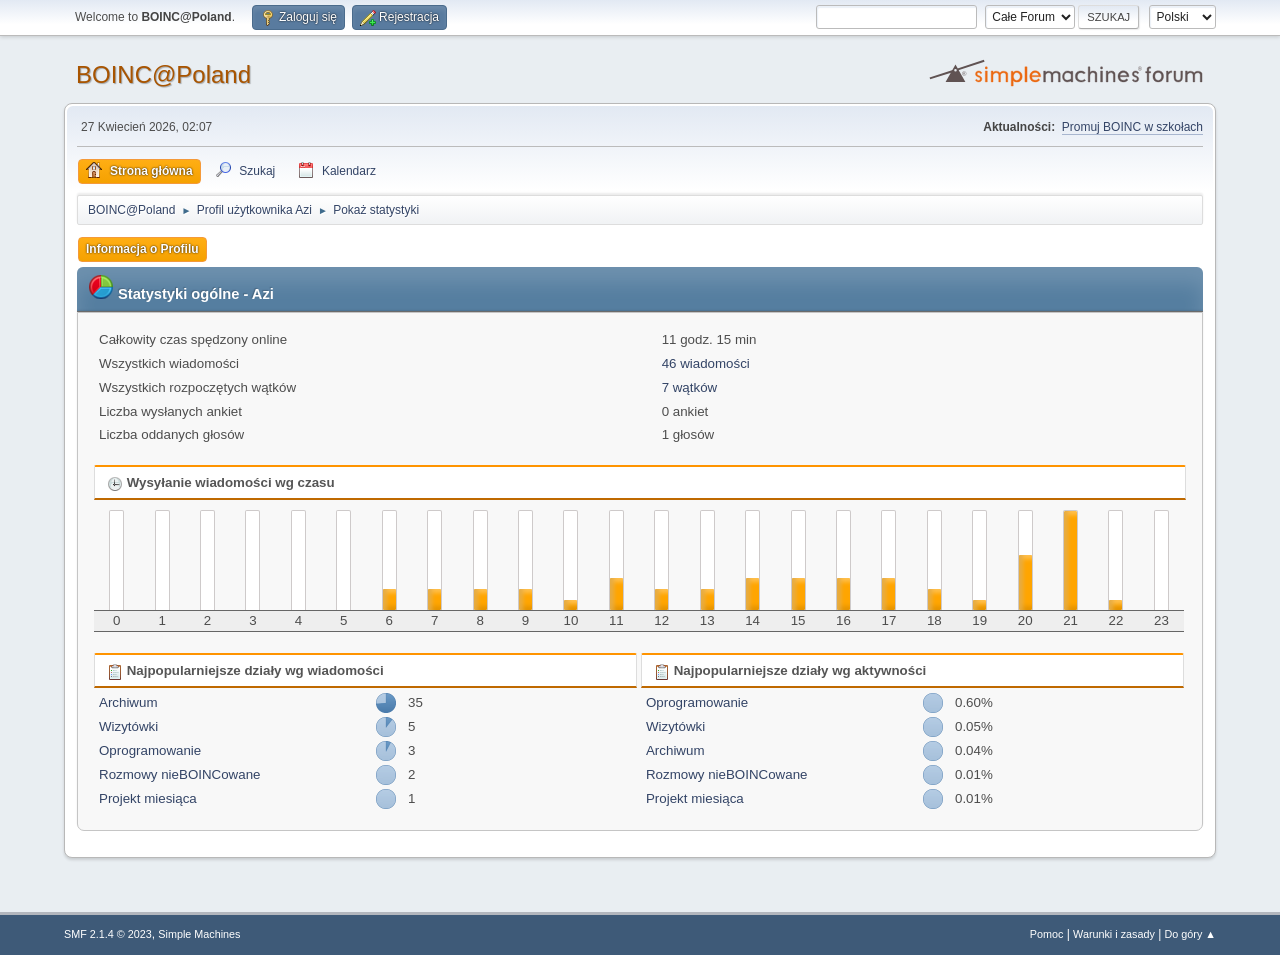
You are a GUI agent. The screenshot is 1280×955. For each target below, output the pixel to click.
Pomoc (1047, 934)
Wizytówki (128, 726)
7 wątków (690, 387)
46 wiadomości (706, 363)
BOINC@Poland (163, 74)
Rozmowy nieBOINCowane (179, 774)
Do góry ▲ (1190, 934)
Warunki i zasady (1114, 934)
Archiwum (128, 702)
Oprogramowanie (150, 750)
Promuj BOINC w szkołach (1132, 127)
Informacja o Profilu (142, 249)
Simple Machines (199, 934)
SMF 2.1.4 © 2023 (108, 934)
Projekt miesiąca (148, 798)
